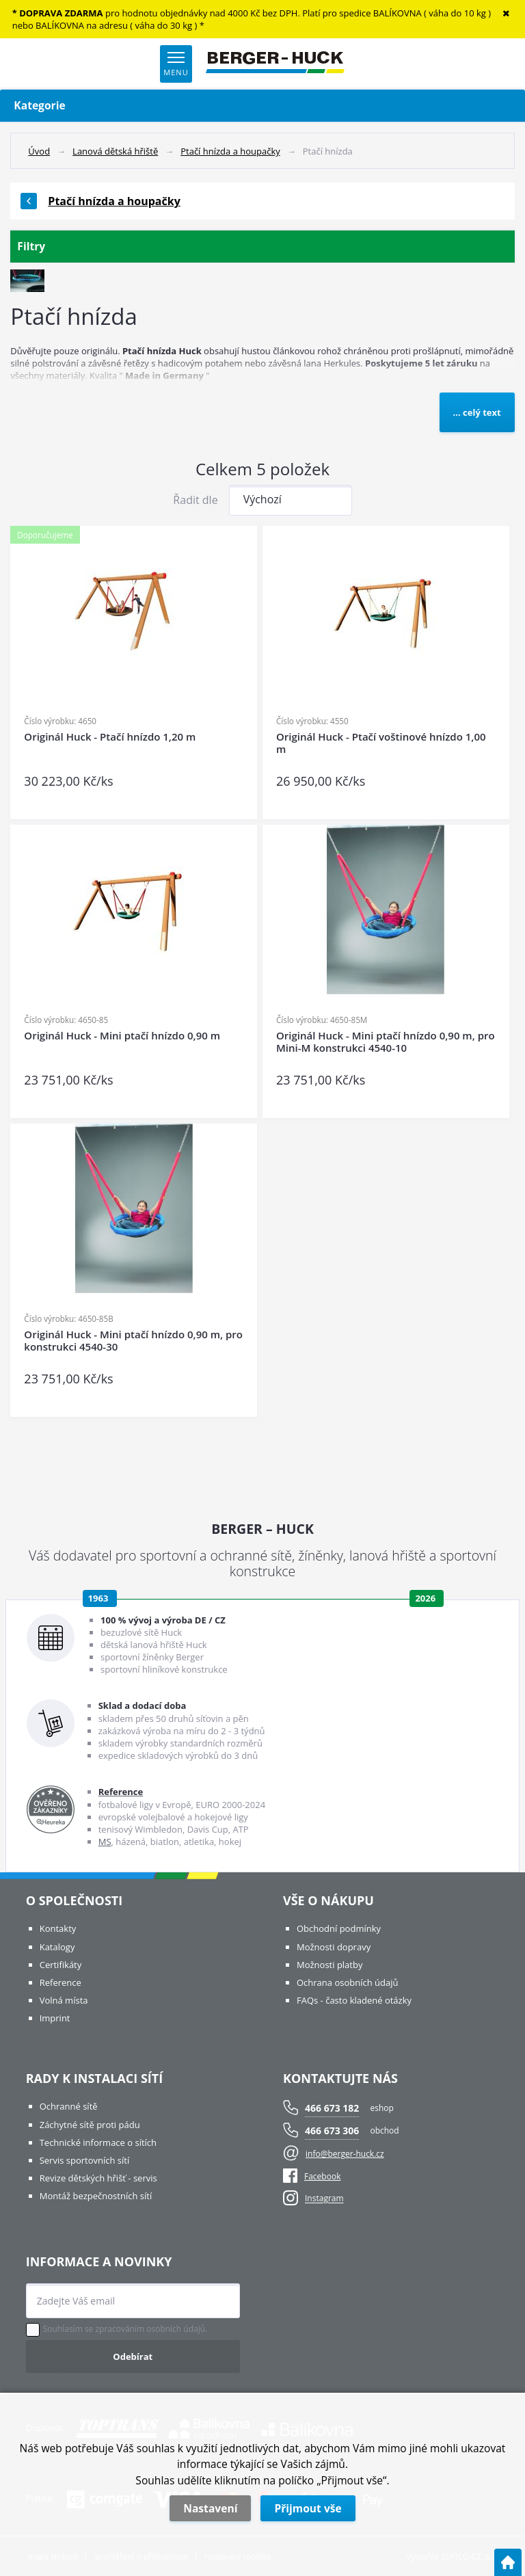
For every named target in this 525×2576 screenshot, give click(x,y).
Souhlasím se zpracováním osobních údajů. (125, 2329)
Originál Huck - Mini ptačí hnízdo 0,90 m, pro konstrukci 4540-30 (133, 1340)
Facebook (311, 2176)
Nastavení (210, 2508)
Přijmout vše (307, 2508)
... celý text (477, 412)
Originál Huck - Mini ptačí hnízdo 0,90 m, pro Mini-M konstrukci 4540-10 (385, 1041)
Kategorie (262, 105)
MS (104, 1841)
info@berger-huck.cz (345, 2154)
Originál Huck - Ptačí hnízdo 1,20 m (110, 736)
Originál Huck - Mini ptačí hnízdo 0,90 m (122, 1035)
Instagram (324, 2199)
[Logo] (275, 63)
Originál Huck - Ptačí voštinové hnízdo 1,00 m (381, 743)
